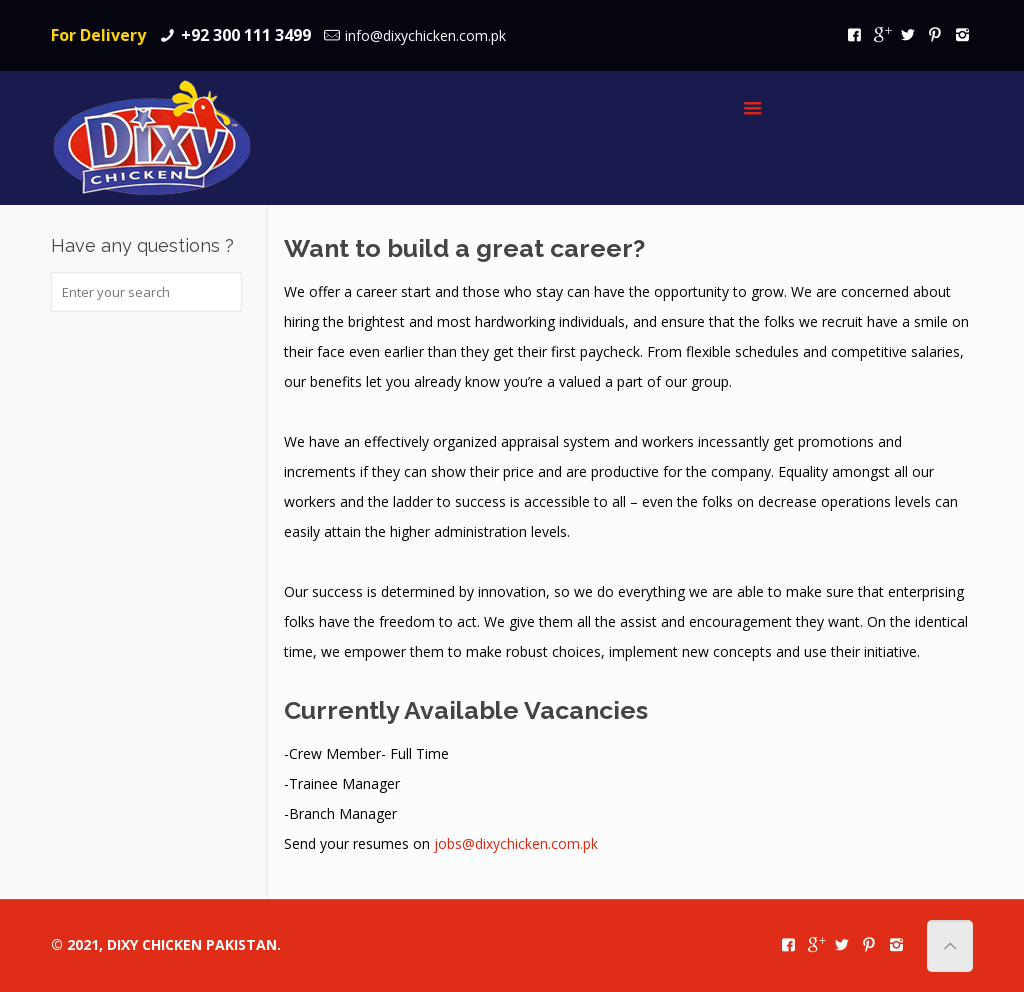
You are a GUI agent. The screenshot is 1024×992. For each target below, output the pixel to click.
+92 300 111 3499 (246, 35)
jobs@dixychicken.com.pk (516, 843)
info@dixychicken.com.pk (425, 35)
